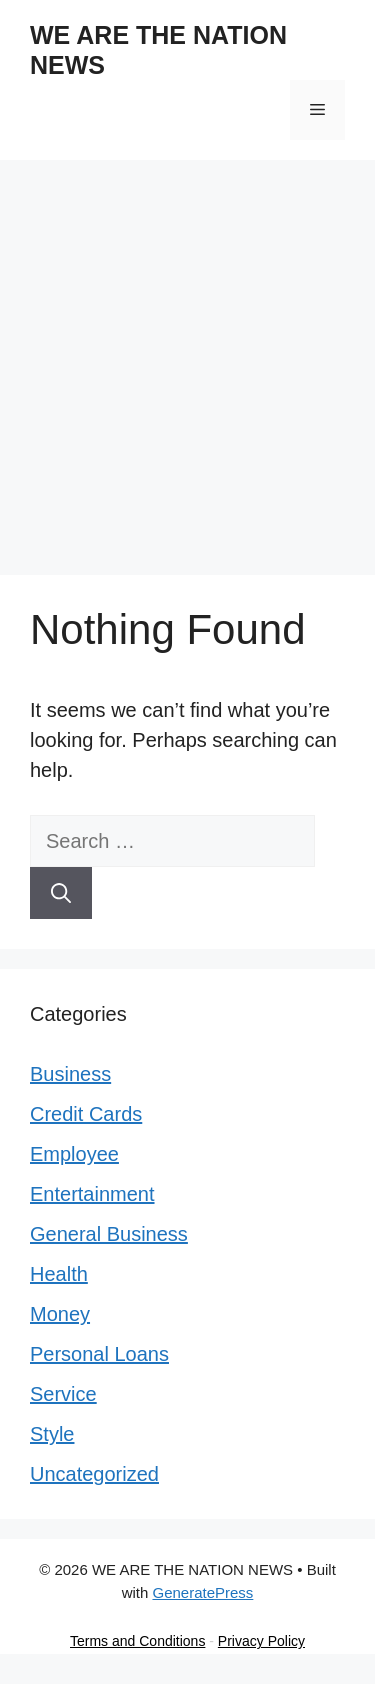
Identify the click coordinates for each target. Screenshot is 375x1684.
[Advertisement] (187, 357)
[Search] (61, 893)
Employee (74, 1154)
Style (52, 1434)
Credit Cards (86, 1114)
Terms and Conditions (137, 1641)
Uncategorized (94, 1474)
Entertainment (92, 1194)
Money (60, 1314)
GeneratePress (202, 1592)
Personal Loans (99, 1354)
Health (59, 1274)
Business (70, 1074)
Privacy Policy (261, 1641)
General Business (109, 1234)
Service (63, 1394)
